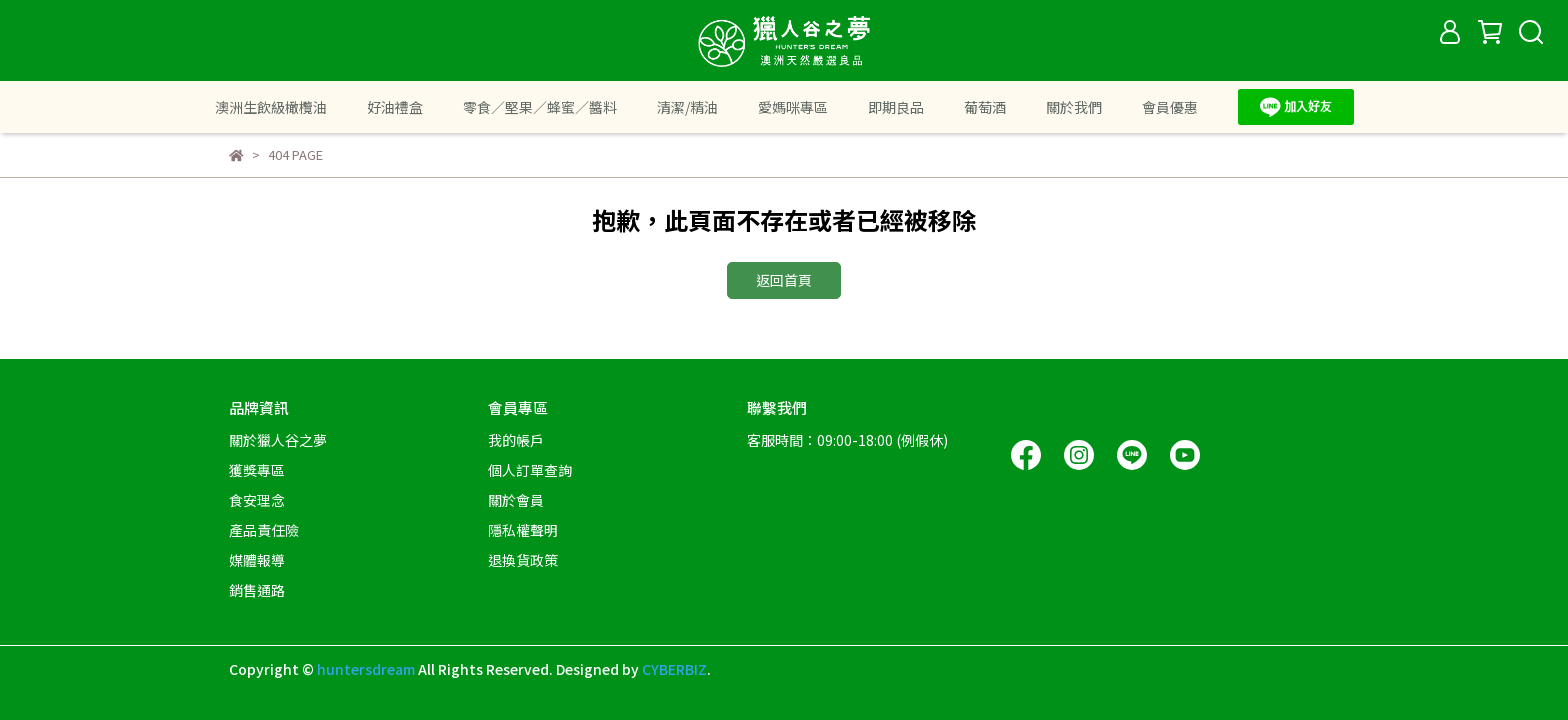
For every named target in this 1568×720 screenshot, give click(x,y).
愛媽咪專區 (793, 107)
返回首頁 (784, 280)
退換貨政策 (523, 560)
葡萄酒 (985, 107)
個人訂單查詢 (530, 470)
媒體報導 (257, 560)
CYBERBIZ (674, 669)
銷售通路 (257, 590)
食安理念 (257, 500)
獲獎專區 (257, 470)
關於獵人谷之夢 (278, 440)
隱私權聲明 (523, 530)
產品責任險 (264, 530)
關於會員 (516, 500)
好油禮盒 (395, 107)
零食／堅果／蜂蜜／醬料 (540, 107)
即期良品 (896, 107)
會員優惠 (1170, 107)
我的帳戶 (516, 440)
